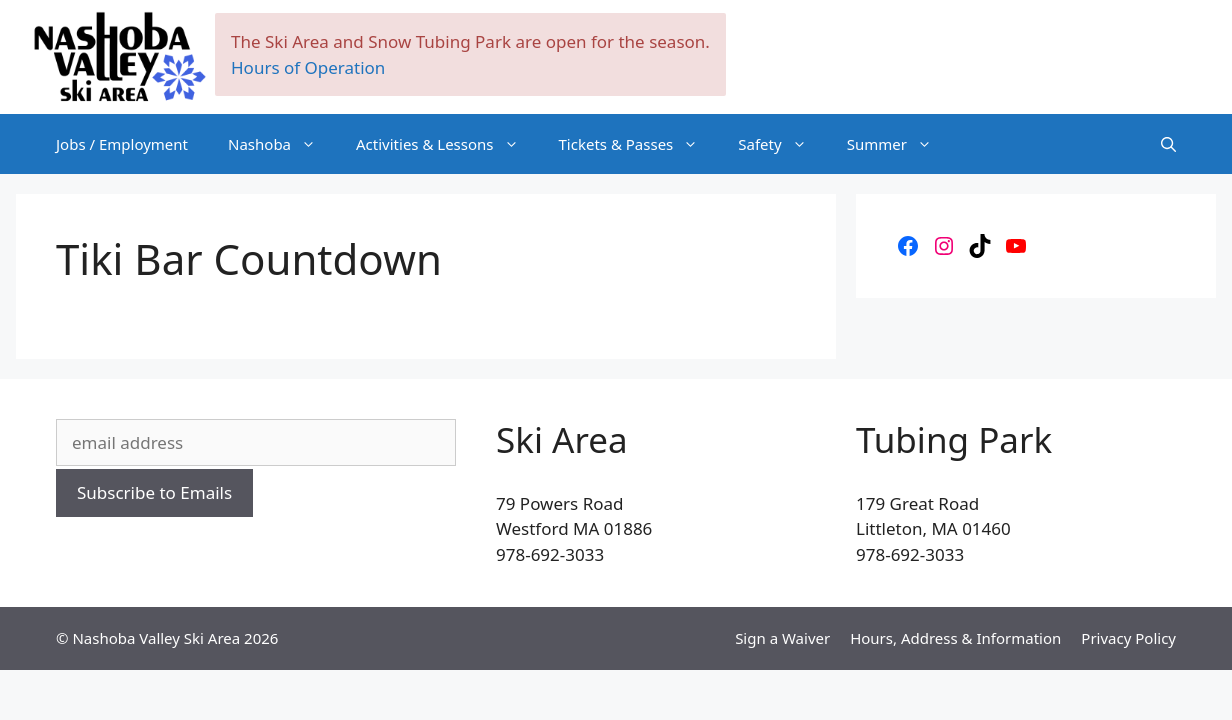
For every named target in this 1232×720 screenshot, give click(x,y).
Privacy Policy (1128, 638)
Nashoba (282, 144)
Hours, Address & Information (955, 638)
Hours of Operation (308, 67)
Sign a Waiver (782, 638)
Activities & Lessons (447, 144)
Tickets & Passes (639, 144)
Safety (782, 144)
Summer (899, 144)
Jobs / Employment (122, 144)
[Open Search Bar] (1168, 144)
